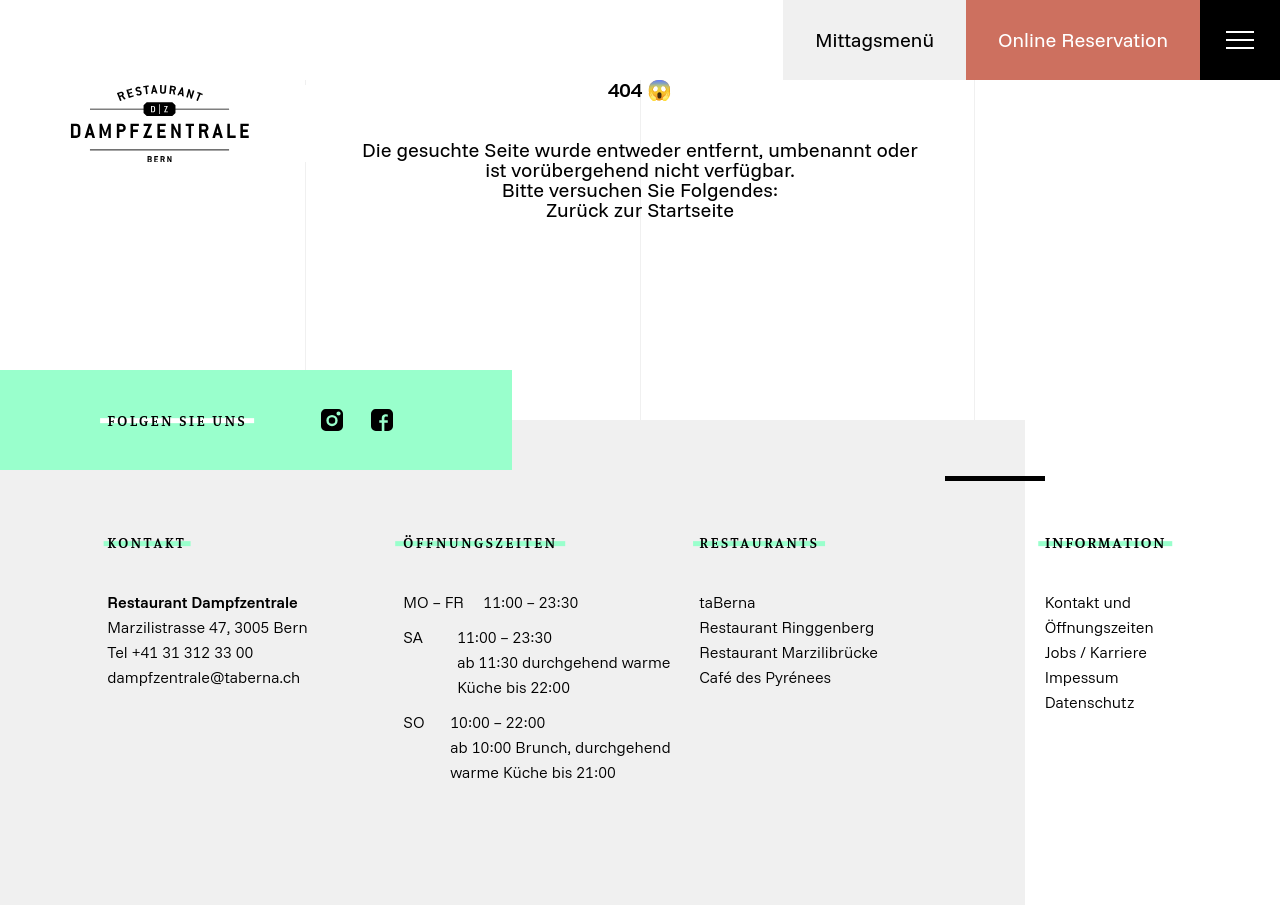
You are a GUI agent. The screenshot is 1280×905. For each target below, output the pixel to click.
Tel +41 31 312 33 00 (180, 652)
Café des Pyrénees (765, 677)
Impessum (1082, 677)
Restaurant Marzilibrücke (788, 652)
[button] (874, 40)
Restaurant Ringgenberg (786, 627)
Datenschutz (1090, 702)
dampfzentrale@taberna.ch (203, 677)
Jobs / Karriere (1096, 652)
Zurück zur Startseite (640, 209)
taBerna (727, 602)
